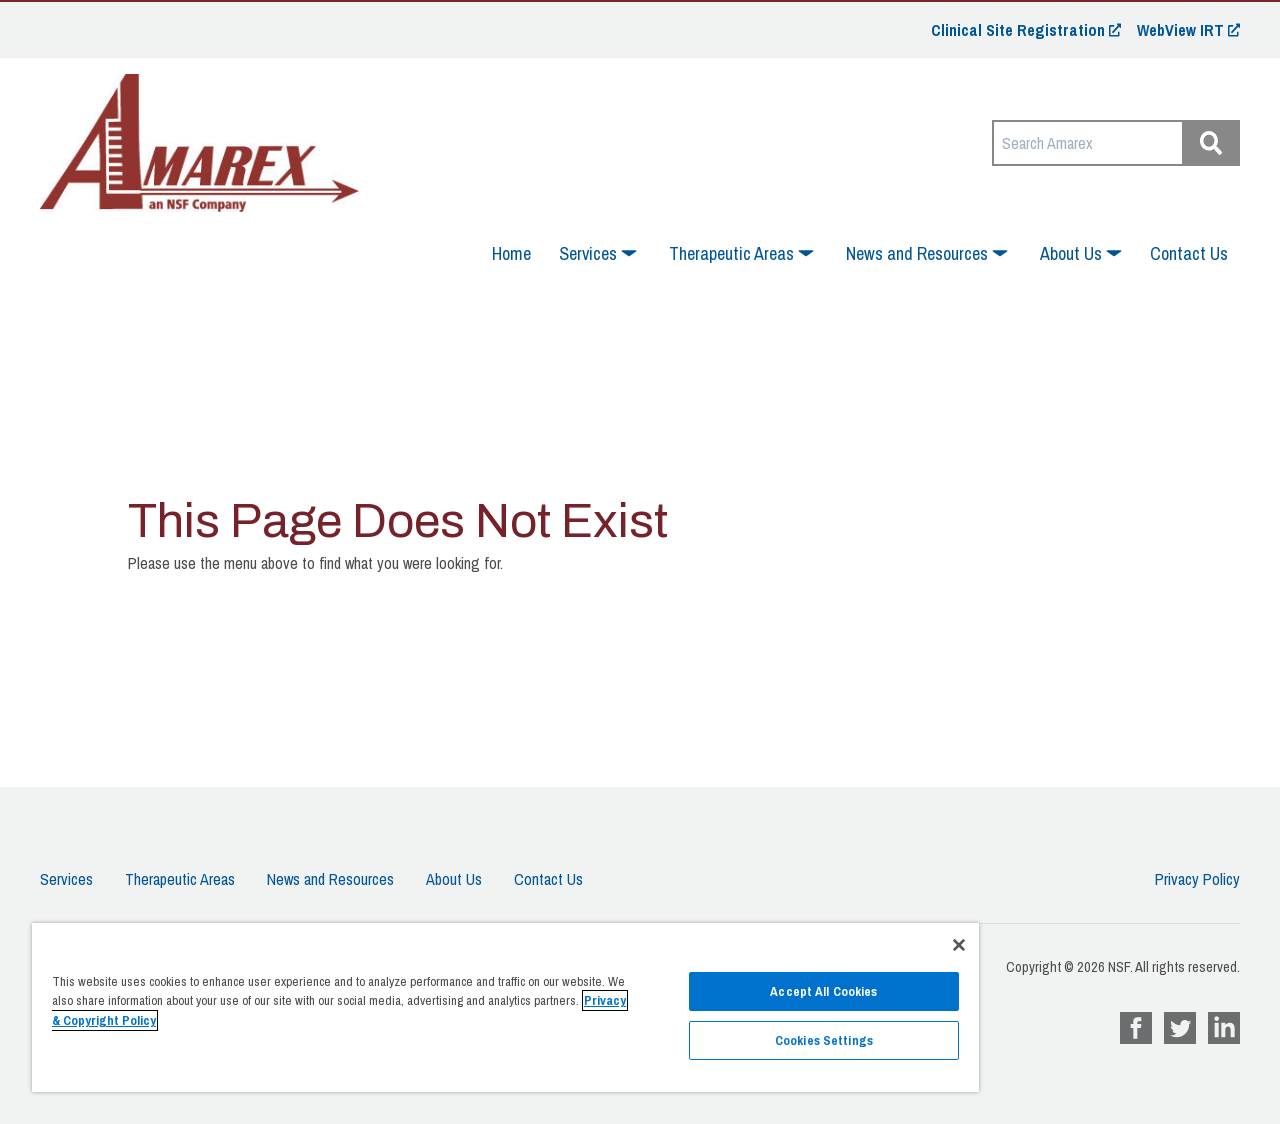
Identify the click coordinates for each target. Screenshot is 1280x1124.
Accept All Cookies (823, 991)
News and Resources (330, 879)
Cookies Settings (824, 1040)
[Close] (959, 945)
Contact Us (1189, 253)
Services (66, 879)
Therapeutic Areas (180, 879)
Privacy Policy (1197, 879)
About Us (454, 879)
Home (511, 253)
